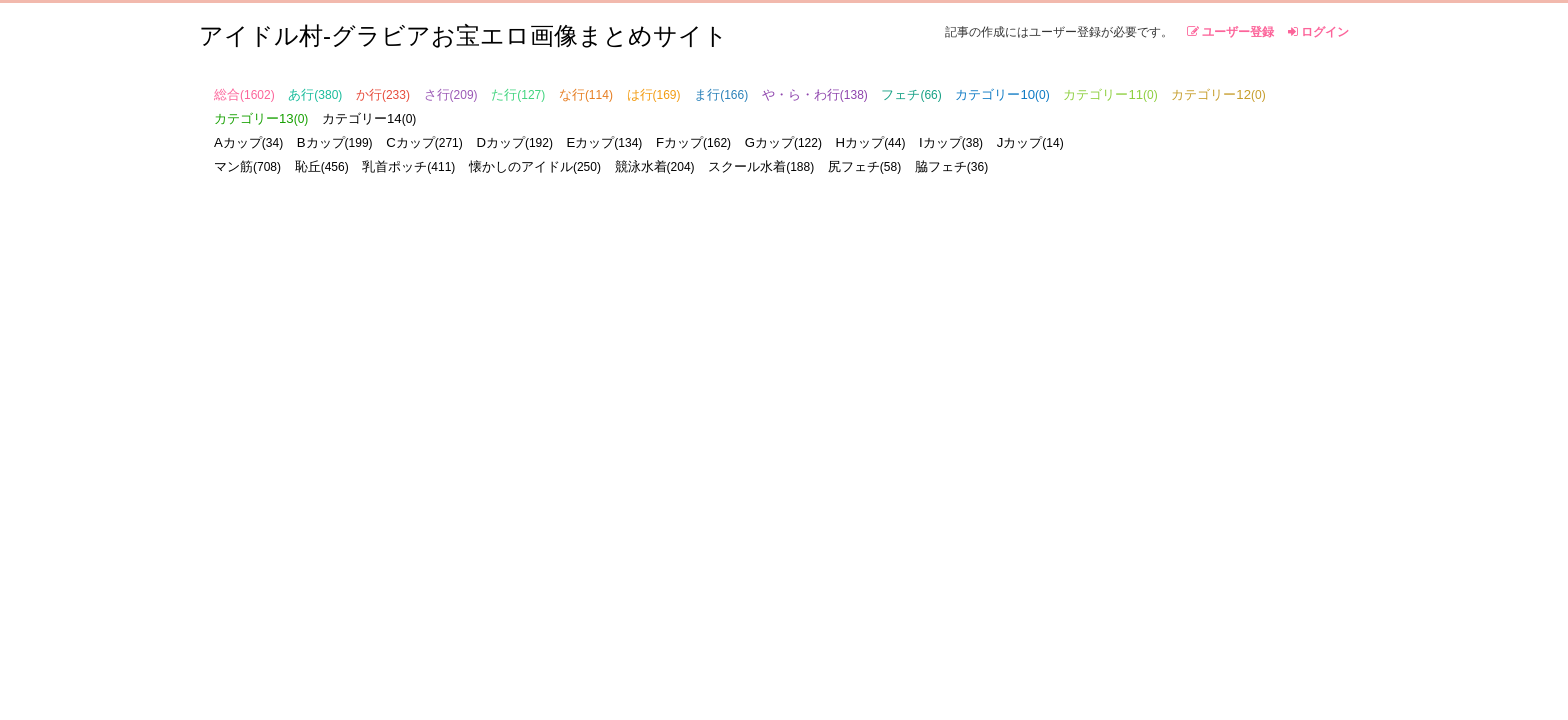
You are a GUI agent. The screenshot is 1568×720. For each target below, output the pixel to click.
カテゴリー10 (1002, 94)
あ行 (315, 94)
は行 (654, 94)
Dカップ (514, 142)
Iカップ (951, 142)
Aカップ (248, 142)
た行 (518, 94)
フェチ (911, 94)
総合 (244, 94)
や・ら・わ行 (815, 94)
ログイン (1318, 32)
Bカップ (335, 142)
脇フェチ (951, 166)
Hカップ (871, 142)
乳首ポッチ (408, 166)
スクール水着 (761, 166)
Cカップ (424, 142)
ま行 (721, 94)
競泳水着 (655, 166)
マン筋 (247, 166)
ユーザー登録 (1230, 32)
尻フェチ (864, 166)
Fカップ (693, 142)
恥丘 (322, 166)
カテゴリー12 (1218, 94)
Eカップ (605, 142)
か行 (383, 94)
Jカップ (1030, 142)
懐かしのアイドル (535, 166)
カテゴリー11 (1110, 94)
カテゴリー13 (261, 118)
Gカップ (783, 142)
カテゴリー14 (369, 118)
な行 (586, 94)
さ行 (451, 94)
